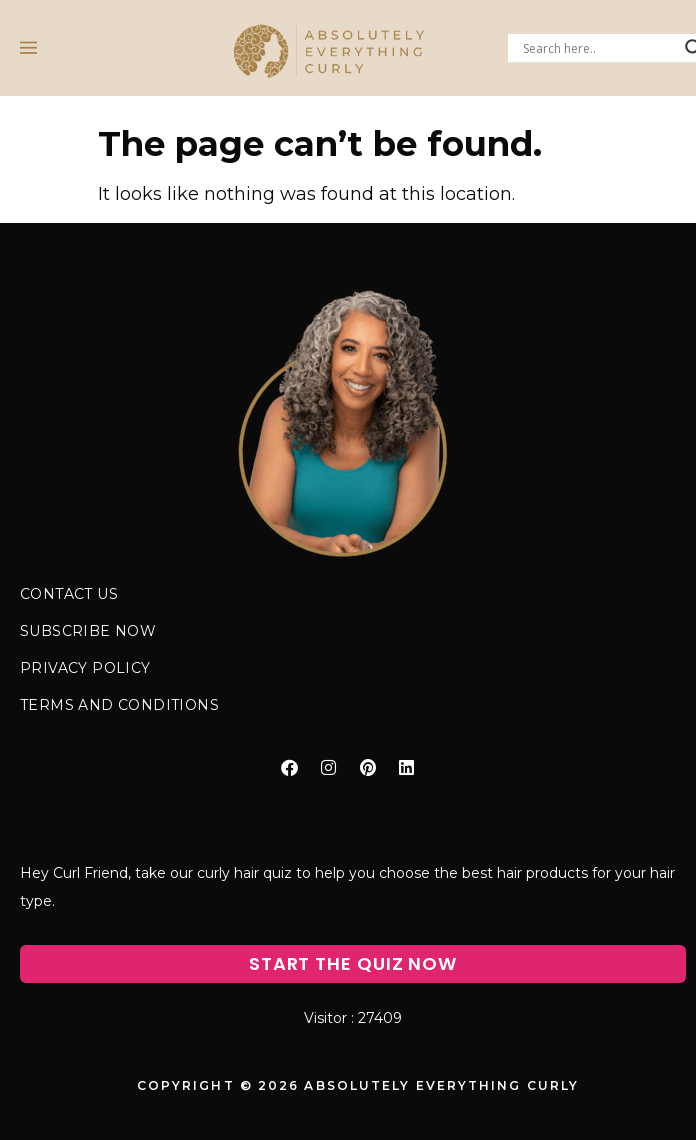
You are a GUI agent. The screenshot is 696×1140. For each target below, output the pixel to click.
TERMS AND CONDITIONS (119, 705)
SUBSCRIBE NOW (88, 631)
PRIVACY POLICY (85, 668)
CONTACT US (69, 594)
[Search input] (599, 48)
